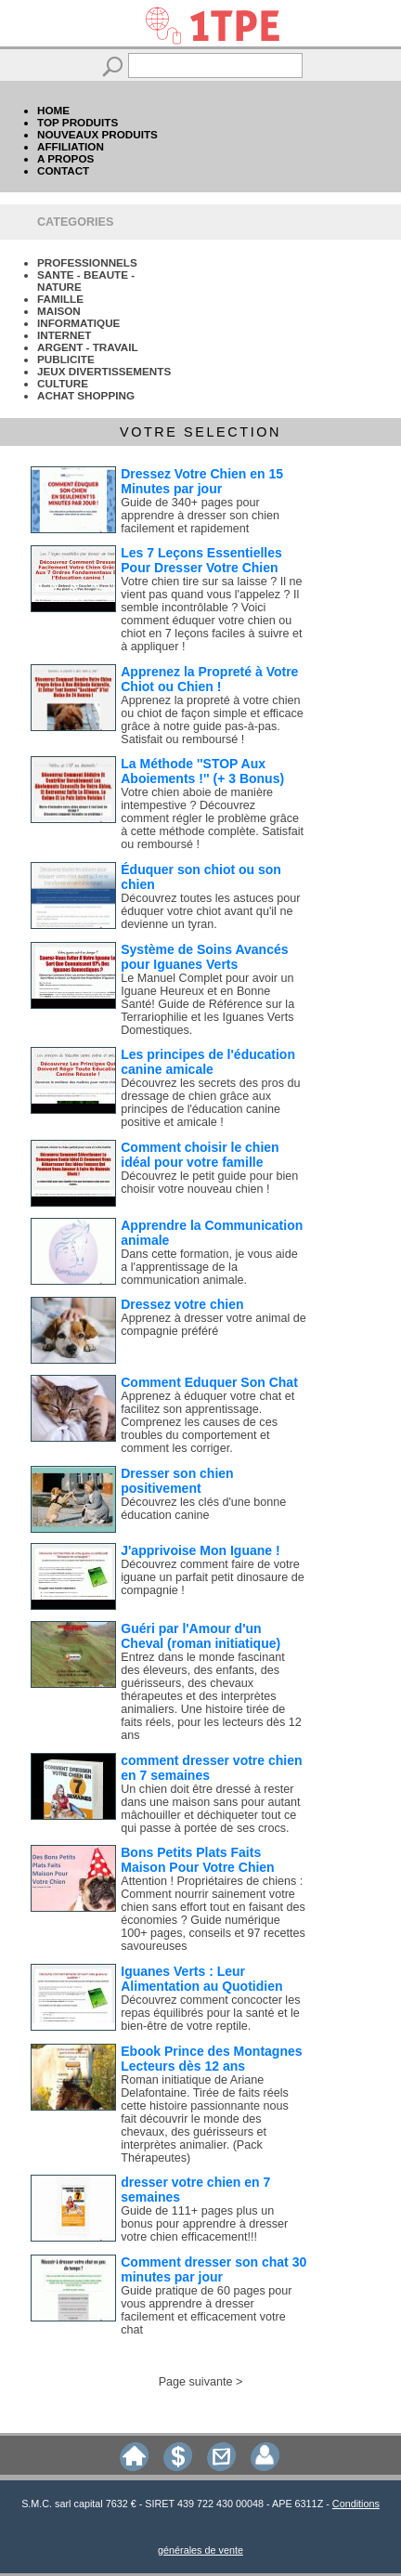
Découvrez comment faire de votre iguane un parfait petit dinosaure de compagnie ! (212, 1577)
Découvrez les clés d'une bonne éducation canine (203, 1509)
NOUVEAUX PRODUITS (97, 134)
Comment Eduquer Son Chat (209, 1382)
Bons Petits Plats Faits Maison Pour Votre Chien (197, 1860)
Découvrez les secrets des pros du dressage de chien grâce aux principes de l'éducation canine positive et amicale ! (210, 1103)
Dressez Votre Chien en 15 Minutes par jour (202, 481)
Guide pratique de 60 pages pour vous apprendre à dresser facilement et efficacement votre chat (206, 2310)
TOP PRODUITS (77, 122)
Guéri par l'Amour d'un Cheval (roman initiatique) (200, 1636)
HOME (53, 110)
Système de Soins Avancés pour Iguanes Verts (204, 957)
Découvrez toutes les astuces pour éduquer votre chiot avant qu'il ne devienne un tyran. (210, 911)
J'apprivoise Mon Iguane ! (200, 1550)
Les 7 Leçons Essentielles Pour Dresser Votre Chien (201, 560)
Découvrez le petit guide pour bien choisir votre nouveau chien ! (209, 1183)
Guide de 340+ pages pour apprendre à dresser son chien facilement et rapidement (200, 515)
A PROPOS (65, 158)
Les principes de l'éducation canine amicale (208, 1062)
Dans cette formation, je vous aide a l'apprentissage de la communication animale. (209, 1267)
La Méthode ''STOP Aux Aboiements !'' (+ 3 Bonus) (202, 771)
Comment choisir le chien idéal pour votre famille (199, 1155)
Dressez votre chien (182, 1304)
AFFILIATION (70, 146)
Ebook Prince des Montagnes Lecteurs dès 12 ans (211, 2058)
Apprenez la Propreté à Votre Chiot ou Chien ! (209, 679)
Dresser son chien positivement (177, 1481)
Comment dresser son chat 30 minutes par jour (213, 2269)
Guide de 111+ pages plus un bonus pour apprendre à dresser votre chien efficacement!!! (204, 2223)
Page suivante (196, 2381)
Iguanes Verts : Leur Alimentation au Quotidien (201, 1979)
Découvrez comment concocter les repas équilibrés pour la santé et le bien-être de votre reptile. (210, 2013)
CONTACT (63, 170)
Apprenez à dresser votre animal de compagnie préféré (213, 1325)
